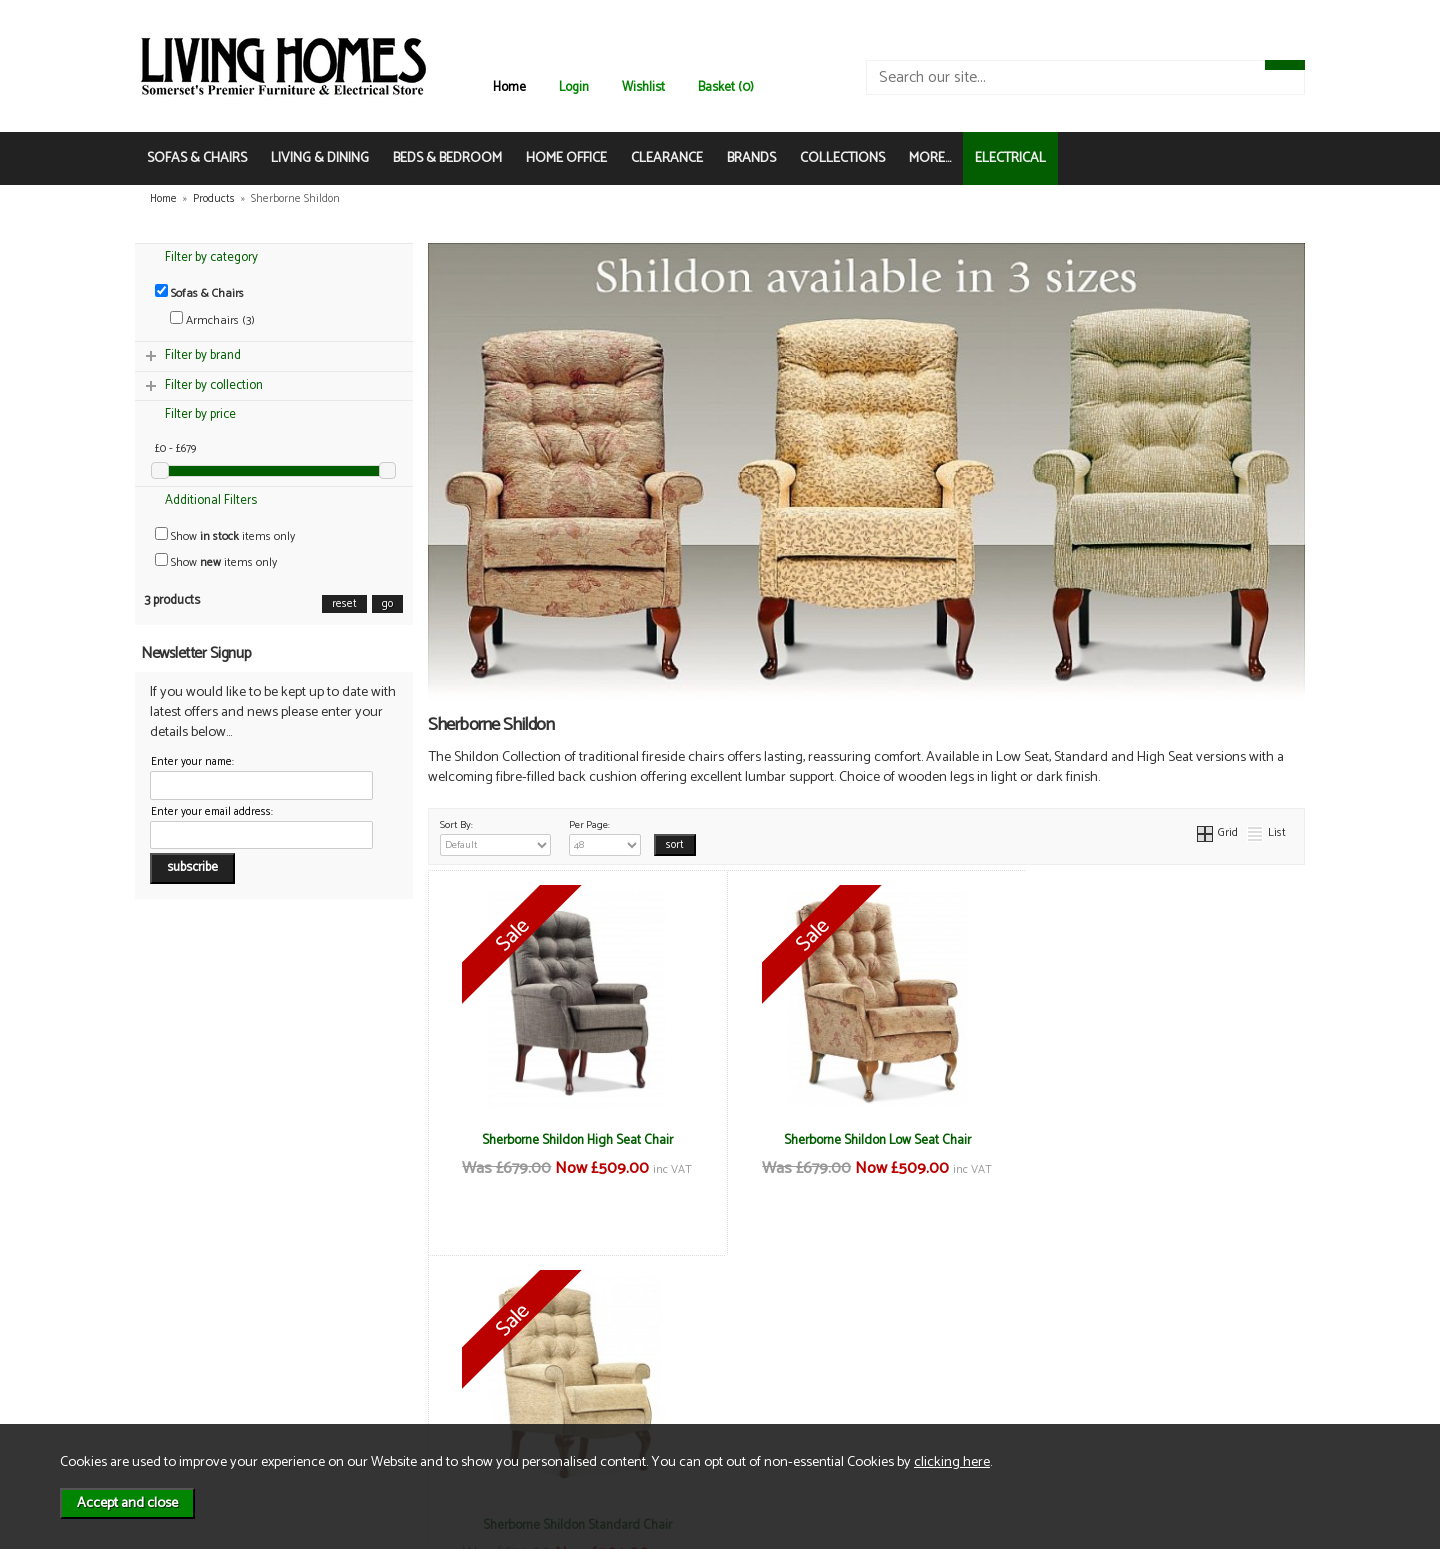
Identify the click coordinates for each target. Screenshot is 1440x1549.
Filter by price (200, 414)
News (180, 1326)
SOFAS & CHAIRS (197, 158)
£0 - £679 (175, 449)
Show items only (225, 536)
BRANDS (751, 158)
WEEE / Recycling (403, 1389)
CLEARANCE (667, 158)
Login (574, 87)
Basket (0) (726, 87)
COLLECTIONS (842, 158)
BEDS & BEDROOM (447, 158)
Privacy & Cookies (404, 1368)
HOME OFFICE (566, 158)
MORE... (930, 158)
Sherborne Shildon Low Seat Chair (866, 1140)
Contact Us (195, 1368)
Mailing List (195, 1389)
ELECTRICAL (1010, 158)
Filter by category (211, 257)
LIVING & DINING (320, 158)
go (387, 604)
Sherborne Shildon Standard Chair (1158, 1140)
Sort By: (496, 836)
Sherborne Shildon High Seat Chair (573, 1140)
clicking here (952, 1462)
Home (509, 87)
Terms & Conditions (409, 1326)
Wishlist (643, 87)
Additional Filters (211, 500)
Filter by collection (214, 385)
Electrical (190, 1410)
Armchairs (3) (212, 320)
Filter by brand (203, 355)
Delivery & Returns (406, 1347)
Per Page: (605, 836)
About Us (190, 1347)
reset (344, 604)
